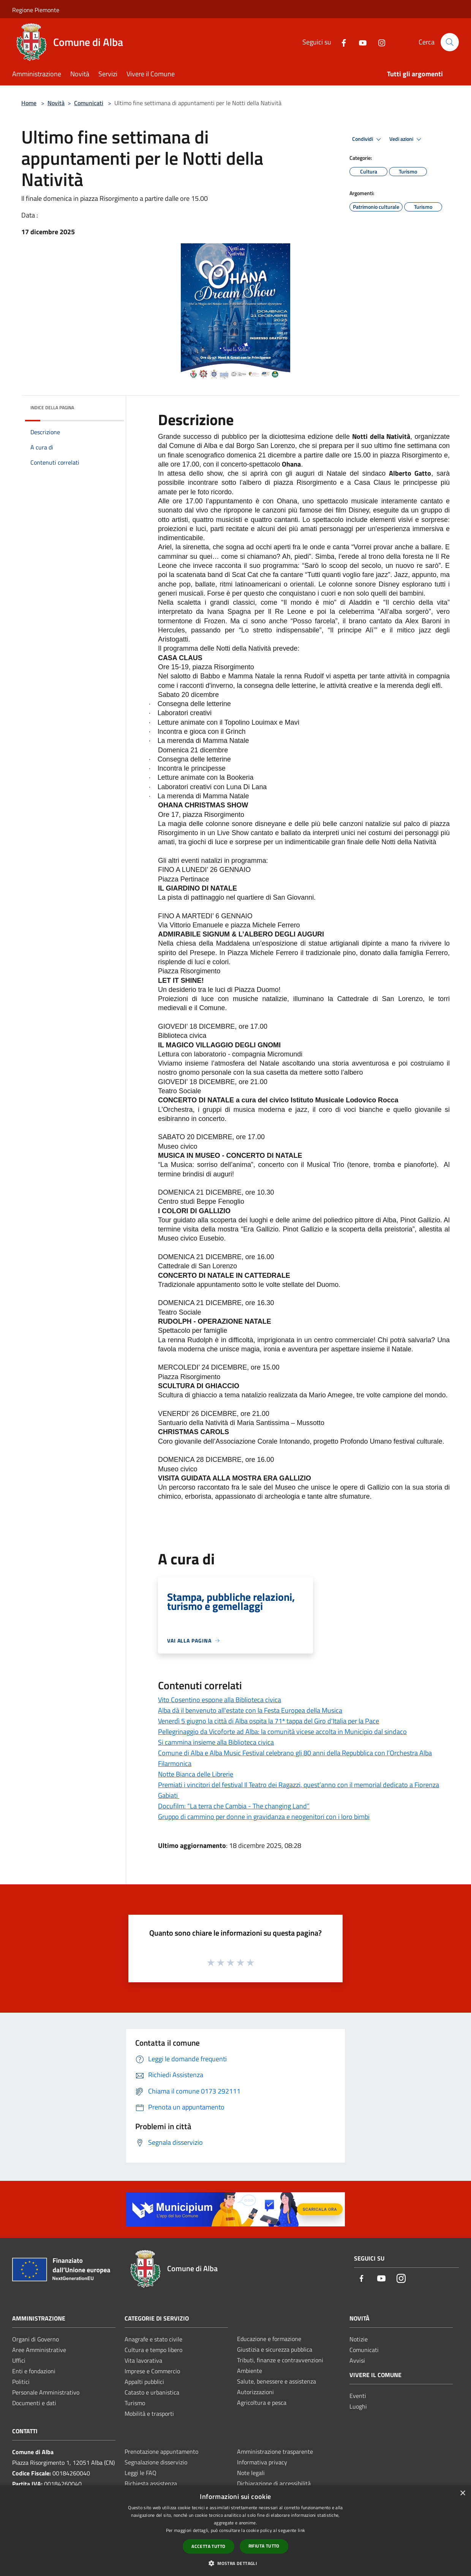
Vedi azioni (406, 139)
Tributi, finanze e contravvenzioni (280, 2360)
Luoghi (358, 2406)
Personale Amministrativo (45, 2392)
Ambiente (249, 2370)
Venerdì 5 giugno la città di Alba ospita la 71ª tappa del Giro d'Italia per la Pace (268, 1721)
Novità (56, 102)
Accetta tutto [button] (208, 2546)
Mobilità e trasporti (149, 2413)
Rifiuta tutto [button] (264, 2545)
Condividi (367, 139)
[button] (235, 2563)
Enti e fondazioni (33, 2371)
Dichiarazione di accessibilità (274, 2483)
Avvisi (357, 2360)
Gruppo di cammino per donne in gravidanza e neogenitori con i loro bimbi (264, 1816)
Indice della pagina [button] (52, 407)
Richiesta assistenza (151, 2483)
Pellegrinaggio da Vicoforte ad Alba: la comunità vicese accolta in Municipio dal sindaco (282, 1731)
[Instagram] (378, 42)
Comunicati (88, 102)
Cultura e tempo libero (153, 2349)
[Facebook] (340, 42)
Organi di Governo (35, 2339)
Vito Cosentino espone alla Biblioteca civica (219, 1700)
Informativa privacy (262, 2462)
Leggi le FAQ (140, 2472)
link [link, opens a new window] (301, 2530)
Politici (21, 2381)
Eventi (357, 2395)
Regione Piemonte (35, 9)
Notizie (358, 2339)
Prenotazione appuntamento (161, 2451)
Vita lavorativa (143, 2360)
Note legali (251, 2472)
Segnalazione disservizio (156, 2462)
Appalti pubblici (144, 2381)
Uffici (18, 2360)
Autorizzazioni (255, 2391)
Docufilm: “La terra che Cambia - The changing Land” (234, 1806)
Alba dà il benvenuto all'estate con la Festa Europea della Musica (250, 1710)
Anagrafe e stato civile (153, 2339)
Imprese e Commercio (152, 2371)
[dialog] (235, 2530)
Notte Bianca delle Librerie (195, 1774)
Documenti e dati (34, 2402)
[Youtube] (359, 42)
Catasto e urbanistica (152, 2392)
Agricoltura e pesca (261, 2402)
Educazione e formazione (269, 2338)
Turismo (135, 2402)
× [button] (462, 2493)
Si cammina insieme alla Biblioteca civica (216, 1742)
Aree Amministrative (39, 2349)
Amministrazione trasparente (275, 2451)
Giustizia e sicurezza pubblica (274, 2349)
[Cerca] (450, 42)
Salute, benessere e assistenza (276, 2381)
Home (28, 102)
